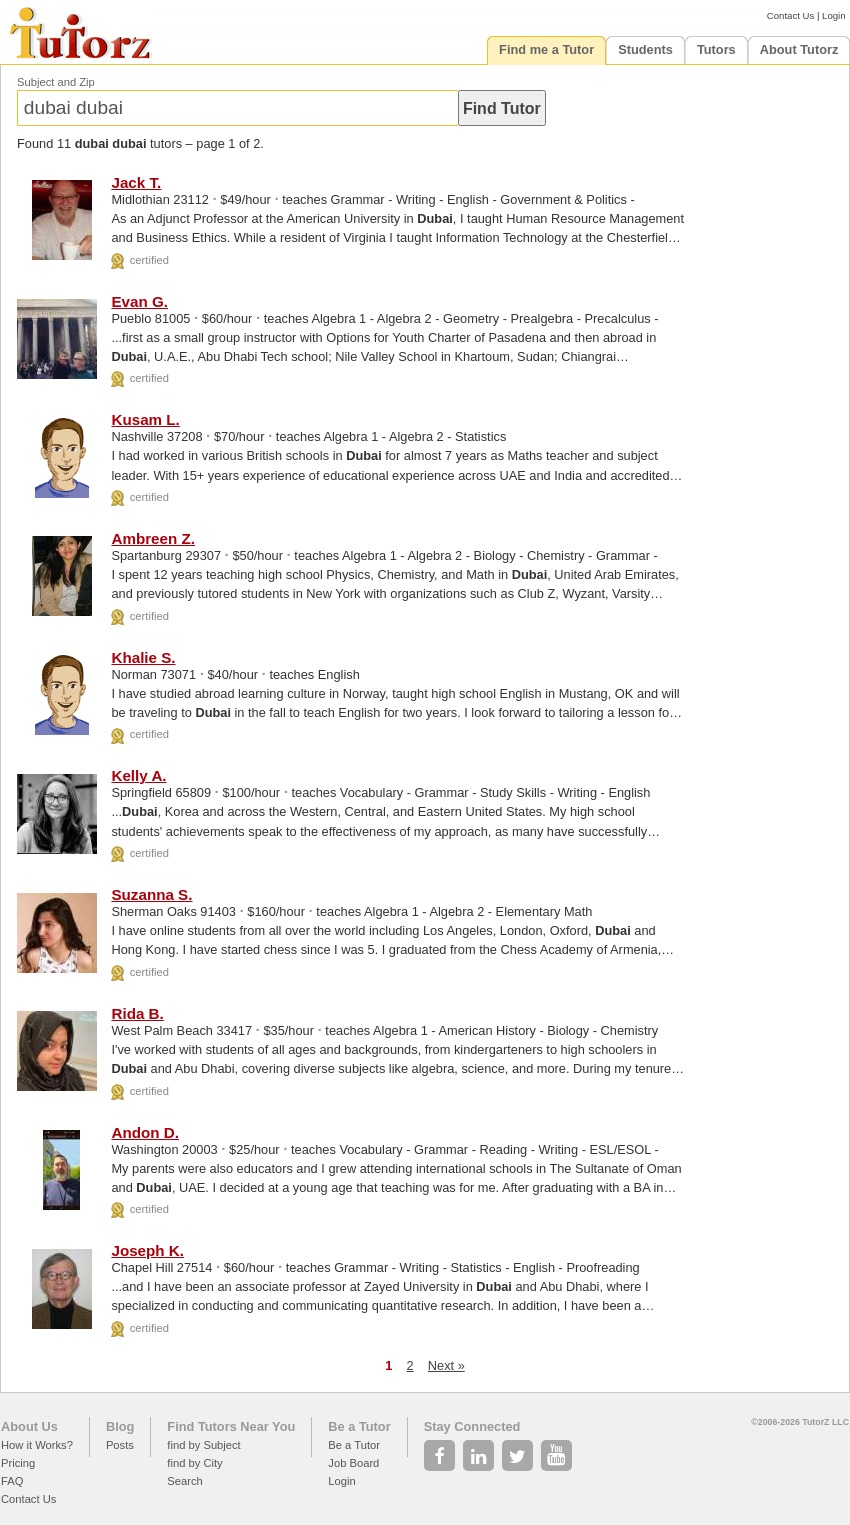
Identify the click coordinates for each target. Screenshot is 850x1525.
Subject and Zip (56, 82)
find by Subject (203, 1445)
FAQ (12, 1481)
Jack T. (136, 182)
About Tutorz (799, 49)
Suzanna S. (151, 894)
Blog (120, 1426)
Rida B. (137, 1013)
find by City (194, 1463)
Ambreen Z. (153, 538)
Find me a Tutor (546, 49)
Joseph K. (147, 1250)
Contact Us (790, 15)
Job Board (353, 1463)
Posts (120, 1445)
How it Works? (37, 1445)
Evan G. (139, 301)
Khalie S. (143, 657)
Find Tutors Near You (231, 1426)
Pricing (18, 1463)
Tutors (716, 49)
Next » (446, 1365)
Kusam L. (145, 419)
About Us (29, 1426)
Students (645, 49)
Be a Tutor (359, 1426)
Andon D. (144, 1132)
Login (833, 15)
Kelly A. (138, 775)
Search (184, 1481)
